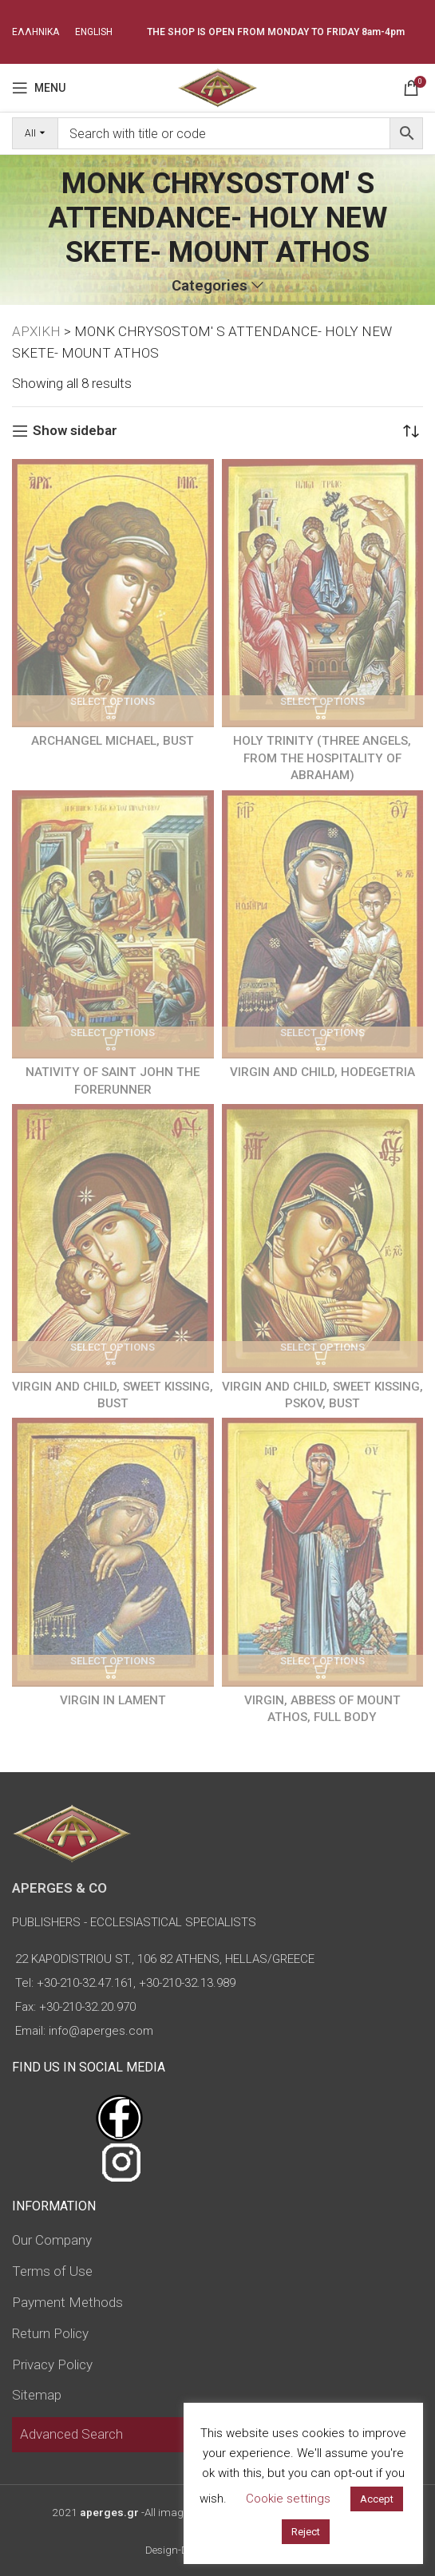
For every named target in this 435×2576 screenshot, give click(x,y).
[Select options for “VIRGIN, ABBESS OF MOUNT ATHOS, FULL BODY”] (323, 1671)
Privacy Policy (52, 2364)
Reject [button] (305, 2532)
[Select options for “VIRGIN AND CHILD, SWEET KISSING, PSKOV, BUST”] (323, 1357)
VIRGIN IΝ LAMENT (113, 1700)
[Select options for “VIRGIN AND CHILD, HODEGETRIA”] (323, 1042)
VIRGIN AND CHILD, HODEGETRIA (322, 1072)
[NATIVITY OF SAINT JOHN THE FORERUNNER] (113, 924)
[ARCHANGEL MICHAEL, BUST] (113, 593)
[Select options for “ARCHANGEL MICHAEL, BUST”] (113, 711)
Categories (209, 286)
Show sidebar (75, 431)
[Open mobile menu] (38, 88)
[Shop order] (411, 431)
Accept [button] (376, 2499)
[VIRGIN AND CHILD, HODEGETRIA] (323, 924)
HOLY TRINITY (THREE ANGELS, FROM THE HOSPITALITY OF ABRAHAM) (322, 758)
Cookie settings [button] (288, 2498)
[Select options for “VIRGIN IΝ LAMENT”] (113, 1671)
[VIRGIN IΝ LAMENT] (113, 1552)
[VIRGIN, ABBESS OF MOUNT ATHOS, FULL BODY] (323, 1552)
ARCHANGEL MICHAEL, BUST (112, 741)
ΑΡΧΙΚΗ (36, 331)
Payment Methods (67, 2302)
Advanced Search (71, 2434)
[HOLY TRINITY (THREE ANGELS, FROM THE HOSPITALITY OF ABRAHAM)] (323, 593)
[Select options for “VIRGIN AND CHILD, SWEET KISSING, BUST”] (113, 1357)
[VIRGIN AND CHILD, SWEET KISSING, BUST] (113, 1238)
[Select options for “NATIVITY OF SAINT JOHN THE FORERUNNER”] (113, 1042)
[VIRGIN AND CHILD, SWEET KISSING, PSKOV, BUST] (323, 1238)
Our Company (52, 2240)
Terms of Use (52, 2271)
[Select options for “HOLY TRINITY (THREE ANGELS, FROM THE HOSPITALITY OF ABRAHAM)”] (323, 711)
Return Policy (50, 2333)
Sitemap (36, 2395)
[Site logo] (217, 86)
